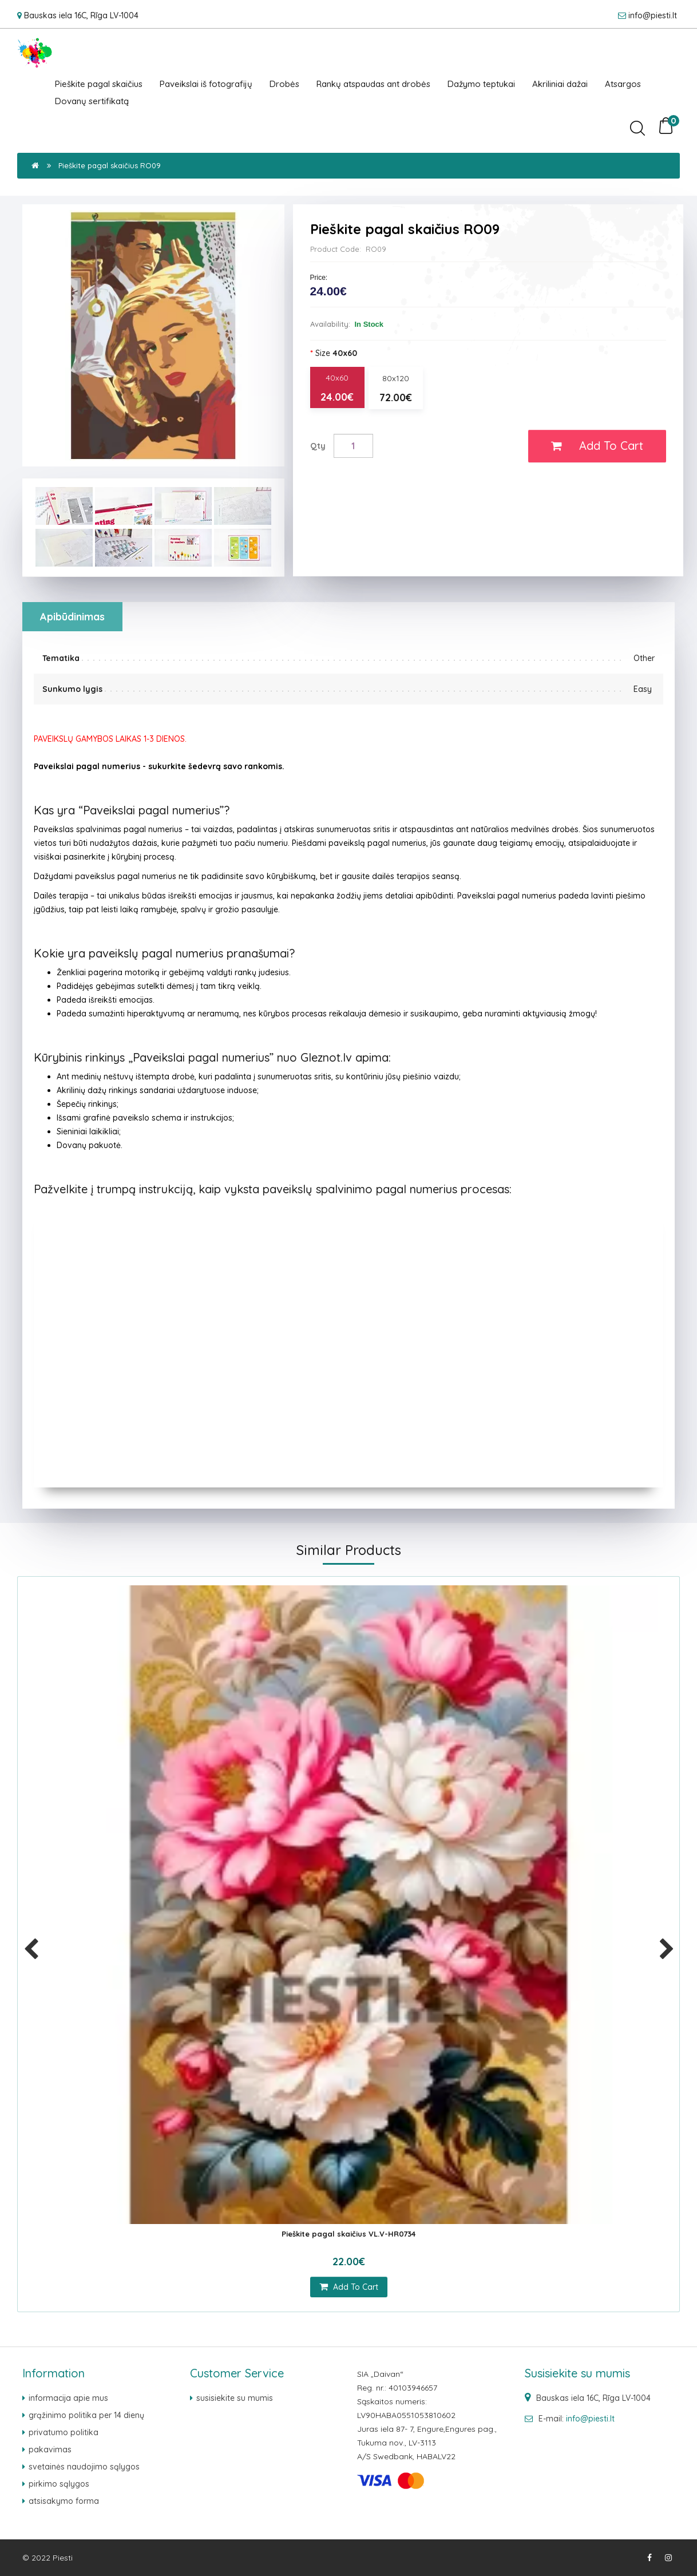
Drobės (284, 83)
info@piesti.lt (652, 15)
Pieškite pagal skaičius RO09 (109, 165)
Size (336, 353)
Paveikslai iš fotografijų (206, 83)
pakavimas (50, 2449)
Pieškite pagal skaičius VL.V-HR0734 (348, 2233)
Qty (318, 446)
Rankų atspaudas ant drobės (373, 83)
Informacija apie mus (68, 2398)
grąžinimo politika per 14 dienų (86, 2415)
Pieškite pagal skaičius (98, 83)
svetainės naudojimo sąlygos (84, 2467)
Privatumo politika (63, 2432)
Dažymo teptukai (481, 83)
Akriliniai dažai (560, 83)
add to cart (348, 2287)
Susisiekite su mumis (234, 2398)
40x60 (337, 388)
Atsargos (623, 83)
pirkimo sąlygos (59, 2484)
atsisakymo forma (64, 2501)
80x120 (396, 389)
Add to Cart (597, 445)
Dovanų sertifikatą (92, 101)
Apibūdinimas (72, 616)
